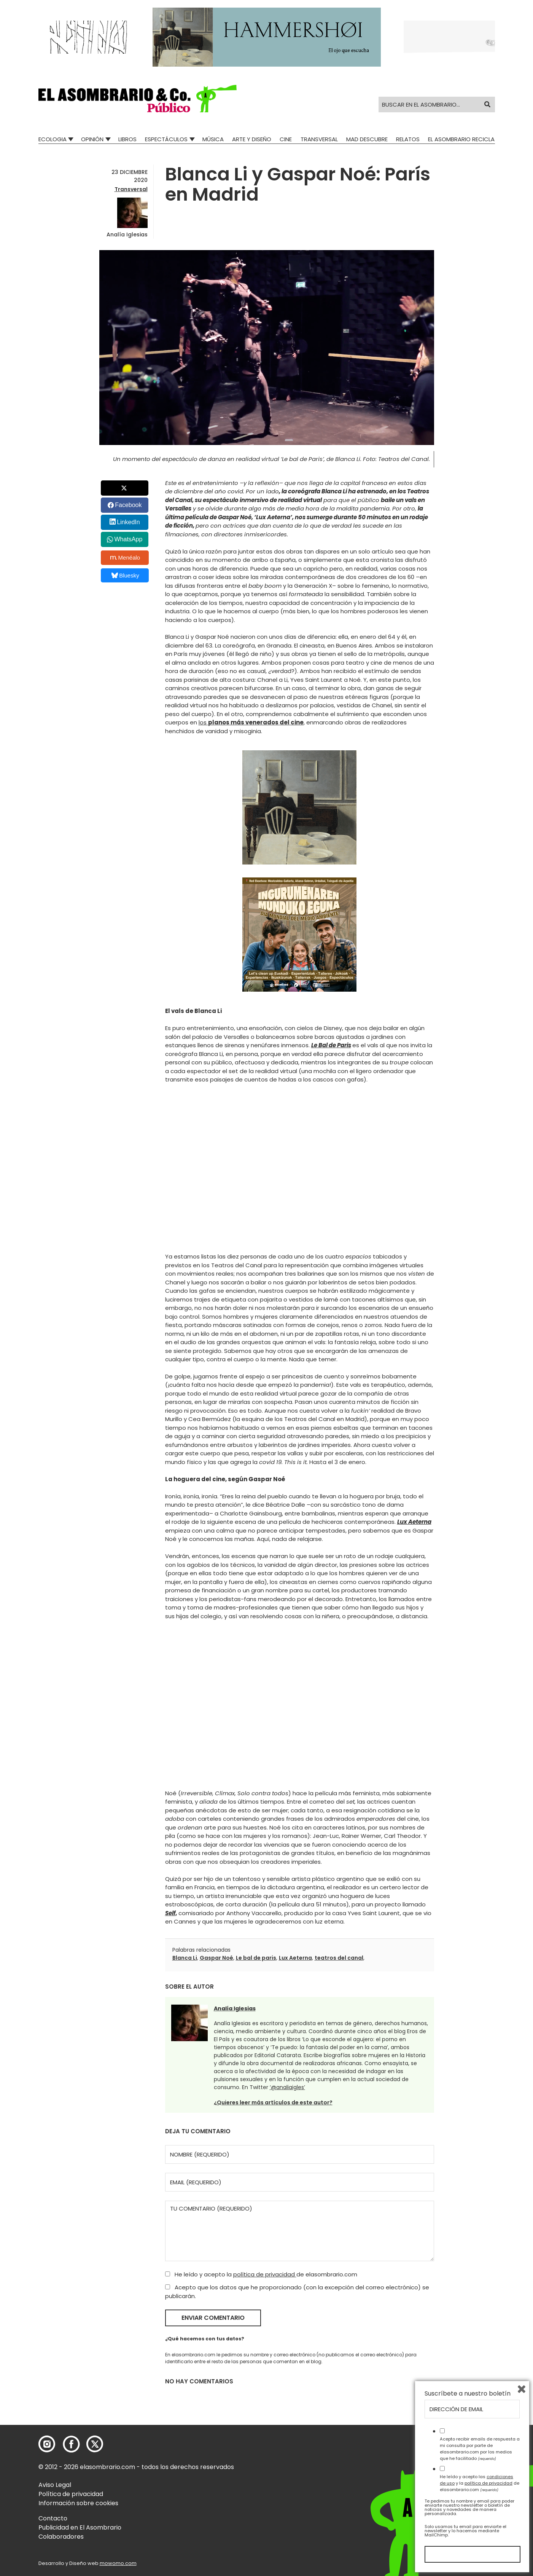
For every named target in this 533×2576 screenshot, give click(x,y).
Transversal (319, 139)
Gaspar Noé (216, 1958)
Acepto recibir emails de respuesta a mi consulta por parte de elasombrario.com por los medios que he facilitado (480, 2448)
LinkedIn (128, 522)
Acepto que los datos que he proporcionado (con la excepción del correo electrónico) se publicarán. (297, 2291)
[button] (137, 98)
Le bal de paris (256, 1958)
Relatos (408, 139)
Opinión (92, 139)
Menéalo (125, 558)
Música (213, 139)
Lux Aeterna (295, 1958)
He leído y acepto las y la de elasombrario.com (479, 2483)
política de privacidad (264, 2274)
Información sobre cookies (78, 2503)
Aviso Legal (54, 2484)
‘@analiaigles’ (287, 2087)
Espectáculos (166, 139)
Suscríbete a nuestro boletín (468, 2394)
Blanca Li (184, 1958)
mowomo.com (118, 2563)
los (251, 722)
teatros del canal (339, 1958)
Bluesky (125, 575)
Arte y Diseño (251, 139)
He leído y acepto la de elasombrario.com (261, 2274)
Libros (127, 139)
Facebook (128, 505)
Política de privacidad (70, 2494)
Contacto (52, 2518)
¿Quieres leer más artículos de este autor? (273, 2102)
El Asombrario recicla (461, 139)
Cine (286, 139)
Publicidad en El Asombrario (79, 2527)
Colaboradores (61, 2536)
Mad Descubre (367, 139)
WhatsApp (128, 539)
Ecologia (52, 139)
